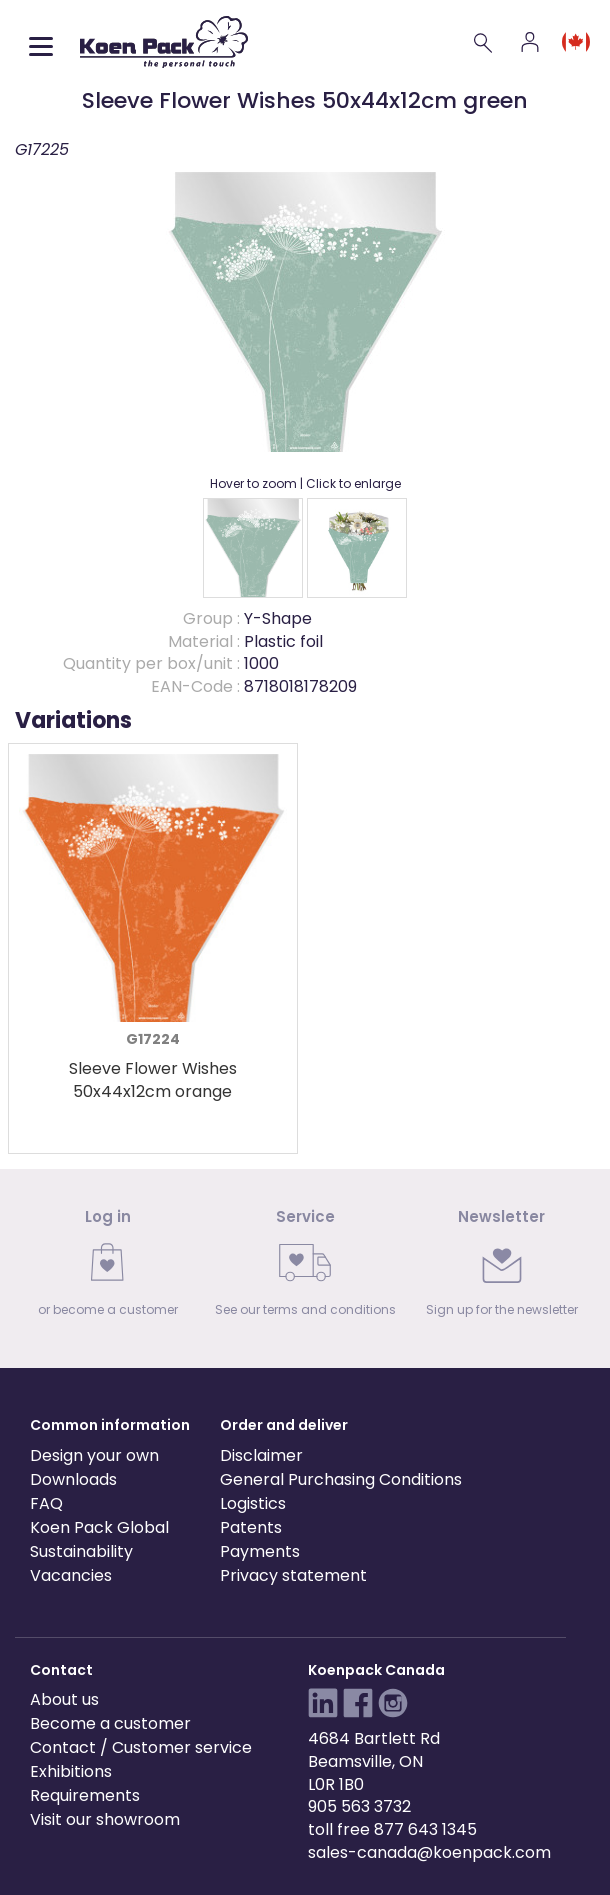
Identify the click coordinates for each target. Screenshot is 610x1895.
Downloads (73, 1479)
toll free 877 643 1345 (392, 1829)
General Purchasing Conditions (341, 1479)
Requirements (85, 1795)
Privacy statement (293, 1575)
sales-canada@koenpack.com (429, 1852)
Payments (260, 1551)
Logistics (253, 1503)
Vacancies (71, 1575)
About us (64, 1699)
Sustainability (81, 1551)
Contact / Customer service (141, 1747)
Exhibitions (71, 1771)
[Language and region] (576, 42)
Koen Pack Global (99, 1527)
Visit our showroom (105, 1819)
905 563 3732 (359, 1806)
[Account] (530, 42)
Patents (251, 1527)
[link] (108, 1268)
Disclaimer (261, 1455)
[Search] (484, 42)
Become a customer (110, 1723)
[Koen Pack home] (164, 42)
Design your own (94, 1455)
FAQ (46, 1503)
